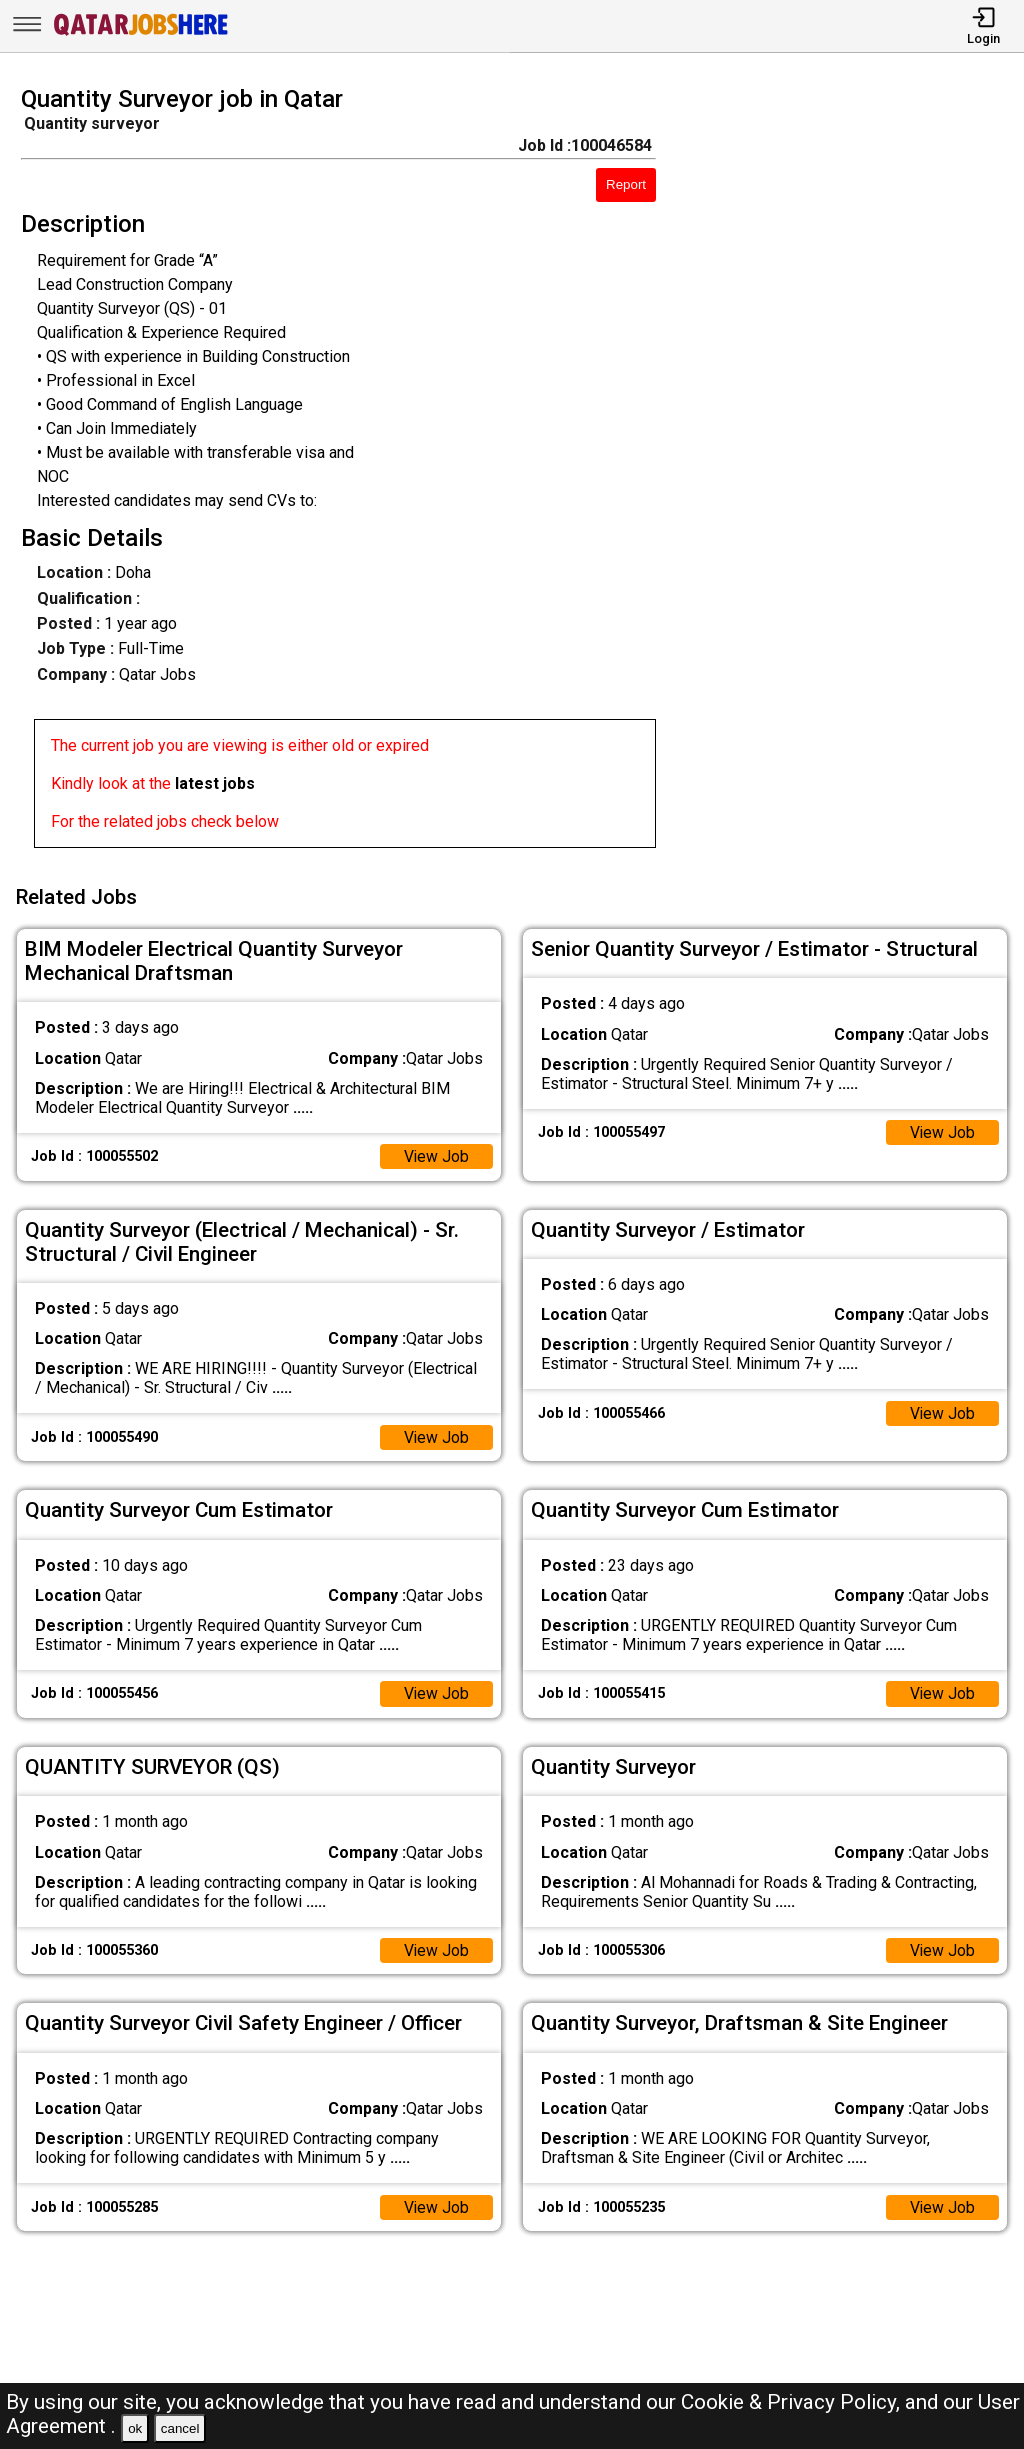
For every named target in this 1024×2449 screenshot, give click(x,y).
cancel (180, 2428)
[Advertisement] (852, 473)
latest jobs (215, 783)
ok (135, 2428)
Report (626, 184)
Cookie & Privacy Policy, (793, 2402)
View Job (436, 1153)
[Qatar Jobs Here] (141, 33)
